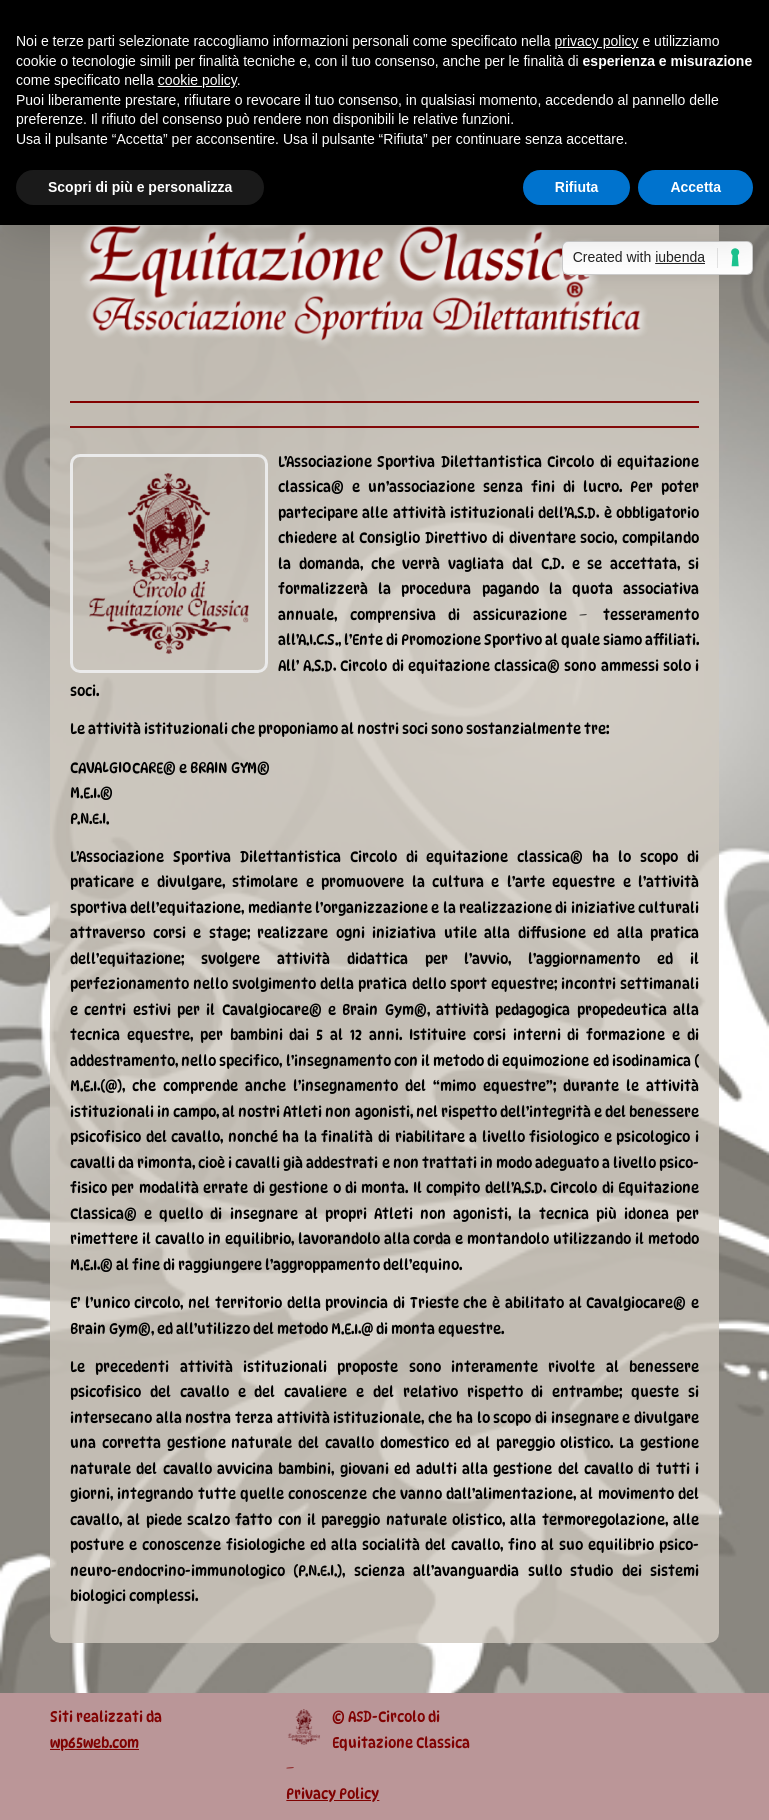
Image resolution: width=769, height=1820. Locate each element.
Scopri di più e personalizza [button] (140, 187)
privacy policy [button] (597, 41)
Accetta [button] (695, 187)
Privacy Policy (332, 1794)
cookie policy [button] (197, 80)
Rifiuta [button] (577, 187)
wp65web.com (94, 1743)
